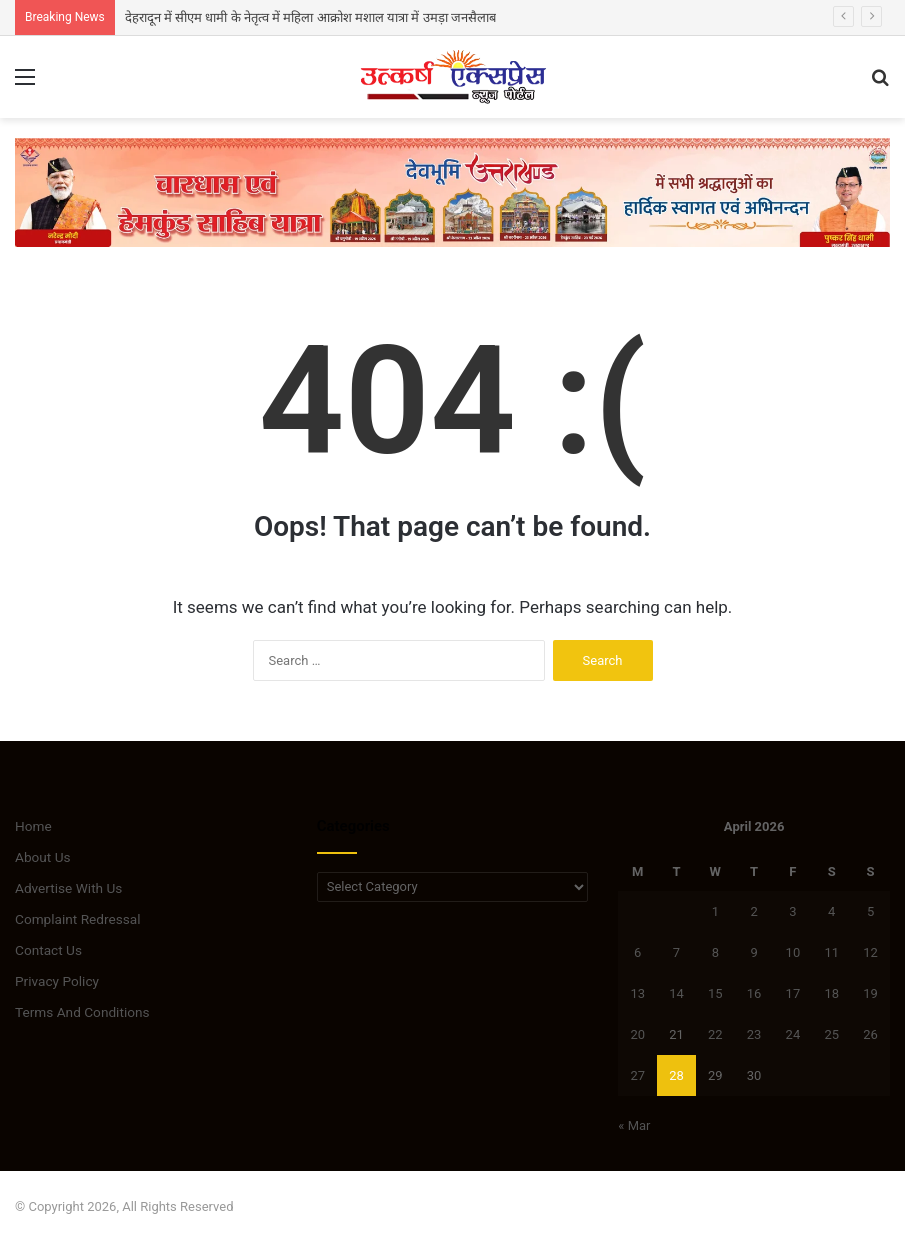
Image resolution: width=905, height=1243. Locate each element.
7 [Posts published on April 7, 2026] (676, 952)
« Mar (634, 1125)
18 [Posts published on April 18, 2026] (831, 993)
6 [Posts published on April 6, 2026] (637, 952)
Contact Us (48, 950)
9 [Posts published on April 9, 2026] (753, 952)
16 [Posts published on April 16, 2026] (754, 993)
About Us (43, 857)
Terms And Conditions (82, 1012)
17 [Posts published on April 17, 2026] (793, 993)
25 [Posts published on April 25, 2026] (831, 1034)
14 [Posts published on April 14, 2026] (676, 993)
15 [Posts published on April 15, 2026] (715, 993)
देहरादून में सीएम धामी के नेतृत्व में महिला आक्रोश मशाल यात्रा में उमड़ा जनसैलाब (310, 17)
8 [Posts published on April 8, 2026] (715, 952)
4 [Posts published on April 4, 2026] (831, 911)
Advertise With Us (68, 888)
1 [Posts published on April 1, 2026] (715, 911)
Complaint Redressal (78, 919)
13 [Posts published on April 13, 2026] (637, 993)
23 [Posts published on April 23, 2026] (754, 1034)
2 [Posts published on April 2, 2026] (753, 911)
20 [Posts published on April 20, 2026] (637, 1034)
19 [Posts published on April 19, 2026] (870, 993)
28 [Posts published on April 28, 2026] (676, 1075)
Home (33, 826)
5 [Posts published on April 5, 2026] (870, 911)
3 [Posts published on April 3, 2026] (792, 911)
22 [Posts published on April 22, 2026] (715, 1034)
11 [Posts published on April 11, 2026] (831, 952)
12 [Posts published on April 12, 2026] (870, 952)
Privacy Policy (57, 981)
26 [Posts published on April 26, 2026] (870, 1034)
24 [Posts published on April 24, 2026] (793, 1034)
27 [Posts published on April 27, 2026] (637, 1075)
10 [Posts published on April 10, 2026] (793, 952)
